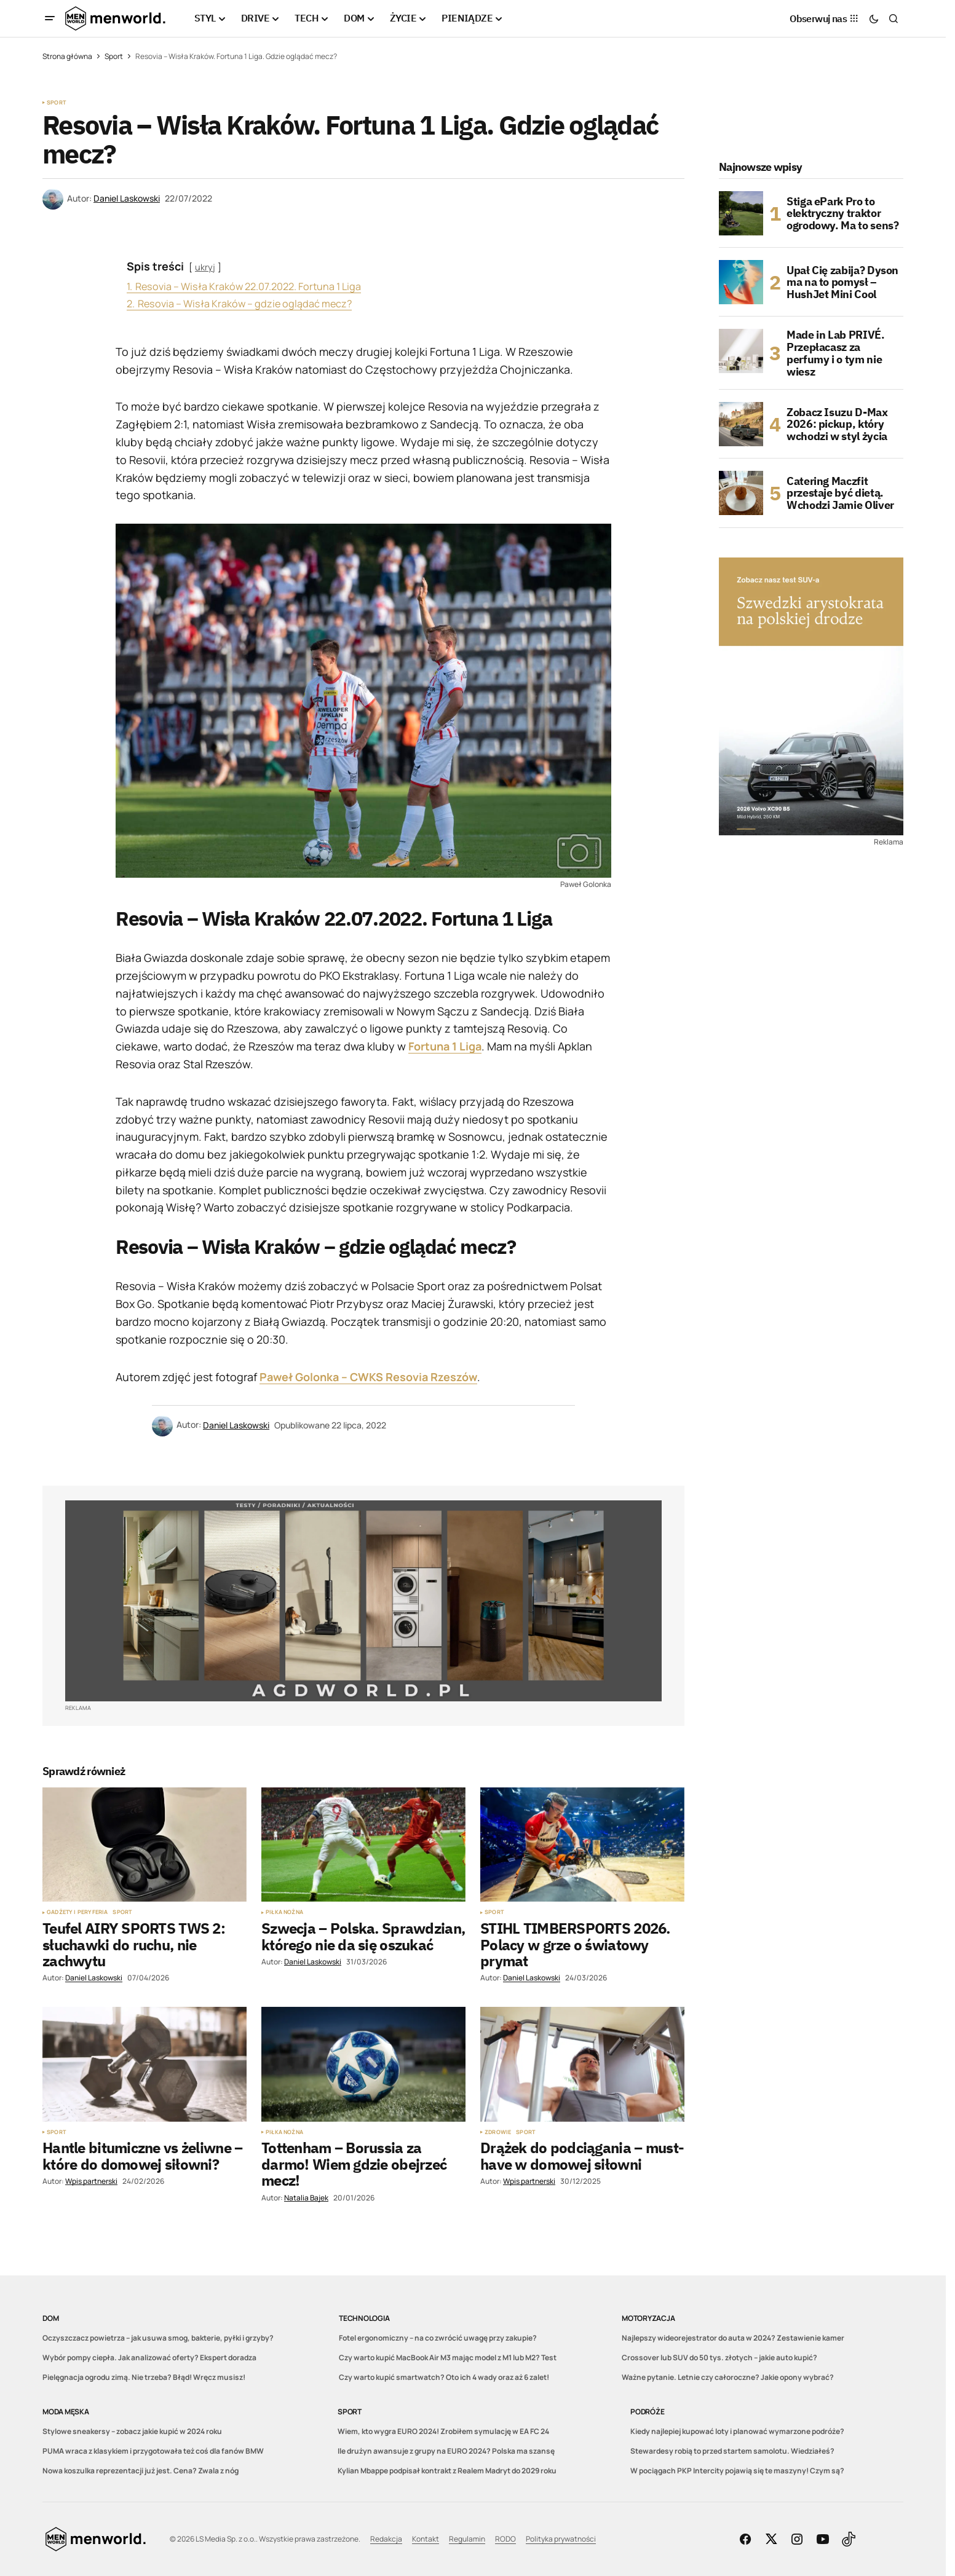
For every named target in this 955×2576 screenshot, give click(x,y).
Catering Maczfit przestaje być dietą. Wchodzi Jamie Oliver (840, 493)
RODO (505, 2539)
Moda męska (65, 2411)
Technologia (364, 2318)
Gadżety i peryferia (77, 1912)
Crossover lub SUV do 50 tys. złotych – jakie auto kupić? (719, 2357)
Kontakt (425, 2539)
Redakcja (386, 2539)
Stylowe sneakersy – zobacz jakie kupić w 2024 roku (132, 2431)
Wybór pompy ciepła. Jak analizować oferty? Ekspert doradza (149, 2357)
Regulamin (467, 2539)
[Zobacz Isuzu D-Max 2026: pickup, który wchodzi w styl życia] (741, 424)
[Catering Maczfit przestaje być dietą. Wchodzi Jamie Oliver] (741, 493)
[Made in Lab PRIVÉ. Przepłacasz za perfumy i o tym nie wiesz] (741, 351)
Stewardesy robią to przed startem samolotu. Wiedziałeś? (732, 2451)
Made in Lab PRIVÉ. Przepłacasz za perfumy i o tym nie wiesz (836, 353)
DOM (50, 2318)
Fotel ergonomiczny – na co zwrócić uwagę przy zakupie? (438, 2338)
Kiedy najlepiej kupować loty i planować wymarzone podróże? (737, 2431)
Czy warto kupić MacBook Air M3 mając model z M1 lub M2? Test (448, 2357)
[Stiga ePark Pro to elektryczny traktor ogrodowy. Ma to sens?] (741, 213)
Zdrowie (498, 2132)
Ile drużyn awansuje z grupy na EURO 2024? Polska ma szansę (446, 2451)
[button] (49, 18)
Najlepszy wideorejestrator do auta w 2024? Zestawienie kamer (733, 2338)
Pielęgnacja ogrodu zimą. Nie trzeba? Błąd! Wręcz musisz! (143, 2377)
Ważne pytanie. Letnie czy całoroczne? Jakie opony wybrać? (728, 2377)
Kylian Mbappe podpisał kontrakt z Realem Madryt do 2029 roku (447, 2470)
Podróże (647, 2411)
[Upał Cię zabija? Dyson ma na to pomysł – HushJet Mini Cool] (741, 282)
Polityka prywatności (561, 2539)
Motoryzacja (648, 2318)
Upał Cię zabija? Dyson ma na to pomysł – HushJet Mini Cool (842, 282)
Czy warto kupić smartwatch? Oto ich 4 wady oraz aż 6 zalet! (444, 2377)
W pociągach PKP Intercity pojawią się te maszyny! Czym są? (737, 2470)
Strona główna (67, 56)
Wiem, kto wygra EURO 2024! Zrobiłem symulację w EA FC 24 (443, 2431)
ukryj (205, 267)
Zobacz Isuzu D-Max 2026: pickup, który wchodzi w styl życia (837, 424)
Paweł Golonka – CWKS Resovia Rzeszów (368, 1376)
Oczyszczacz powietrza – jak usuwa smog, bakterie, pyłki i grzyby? (158, 2338)
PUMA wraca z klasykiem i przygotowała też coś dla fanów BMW (153, 2451)
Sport (114, 56)
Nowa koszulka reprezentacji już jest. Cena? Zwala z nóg (140, 2470)
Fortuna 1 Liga (444, 1046)
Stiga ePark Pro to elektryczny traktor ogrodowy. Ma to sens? (842, 213)
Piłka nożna (284, 1912)
